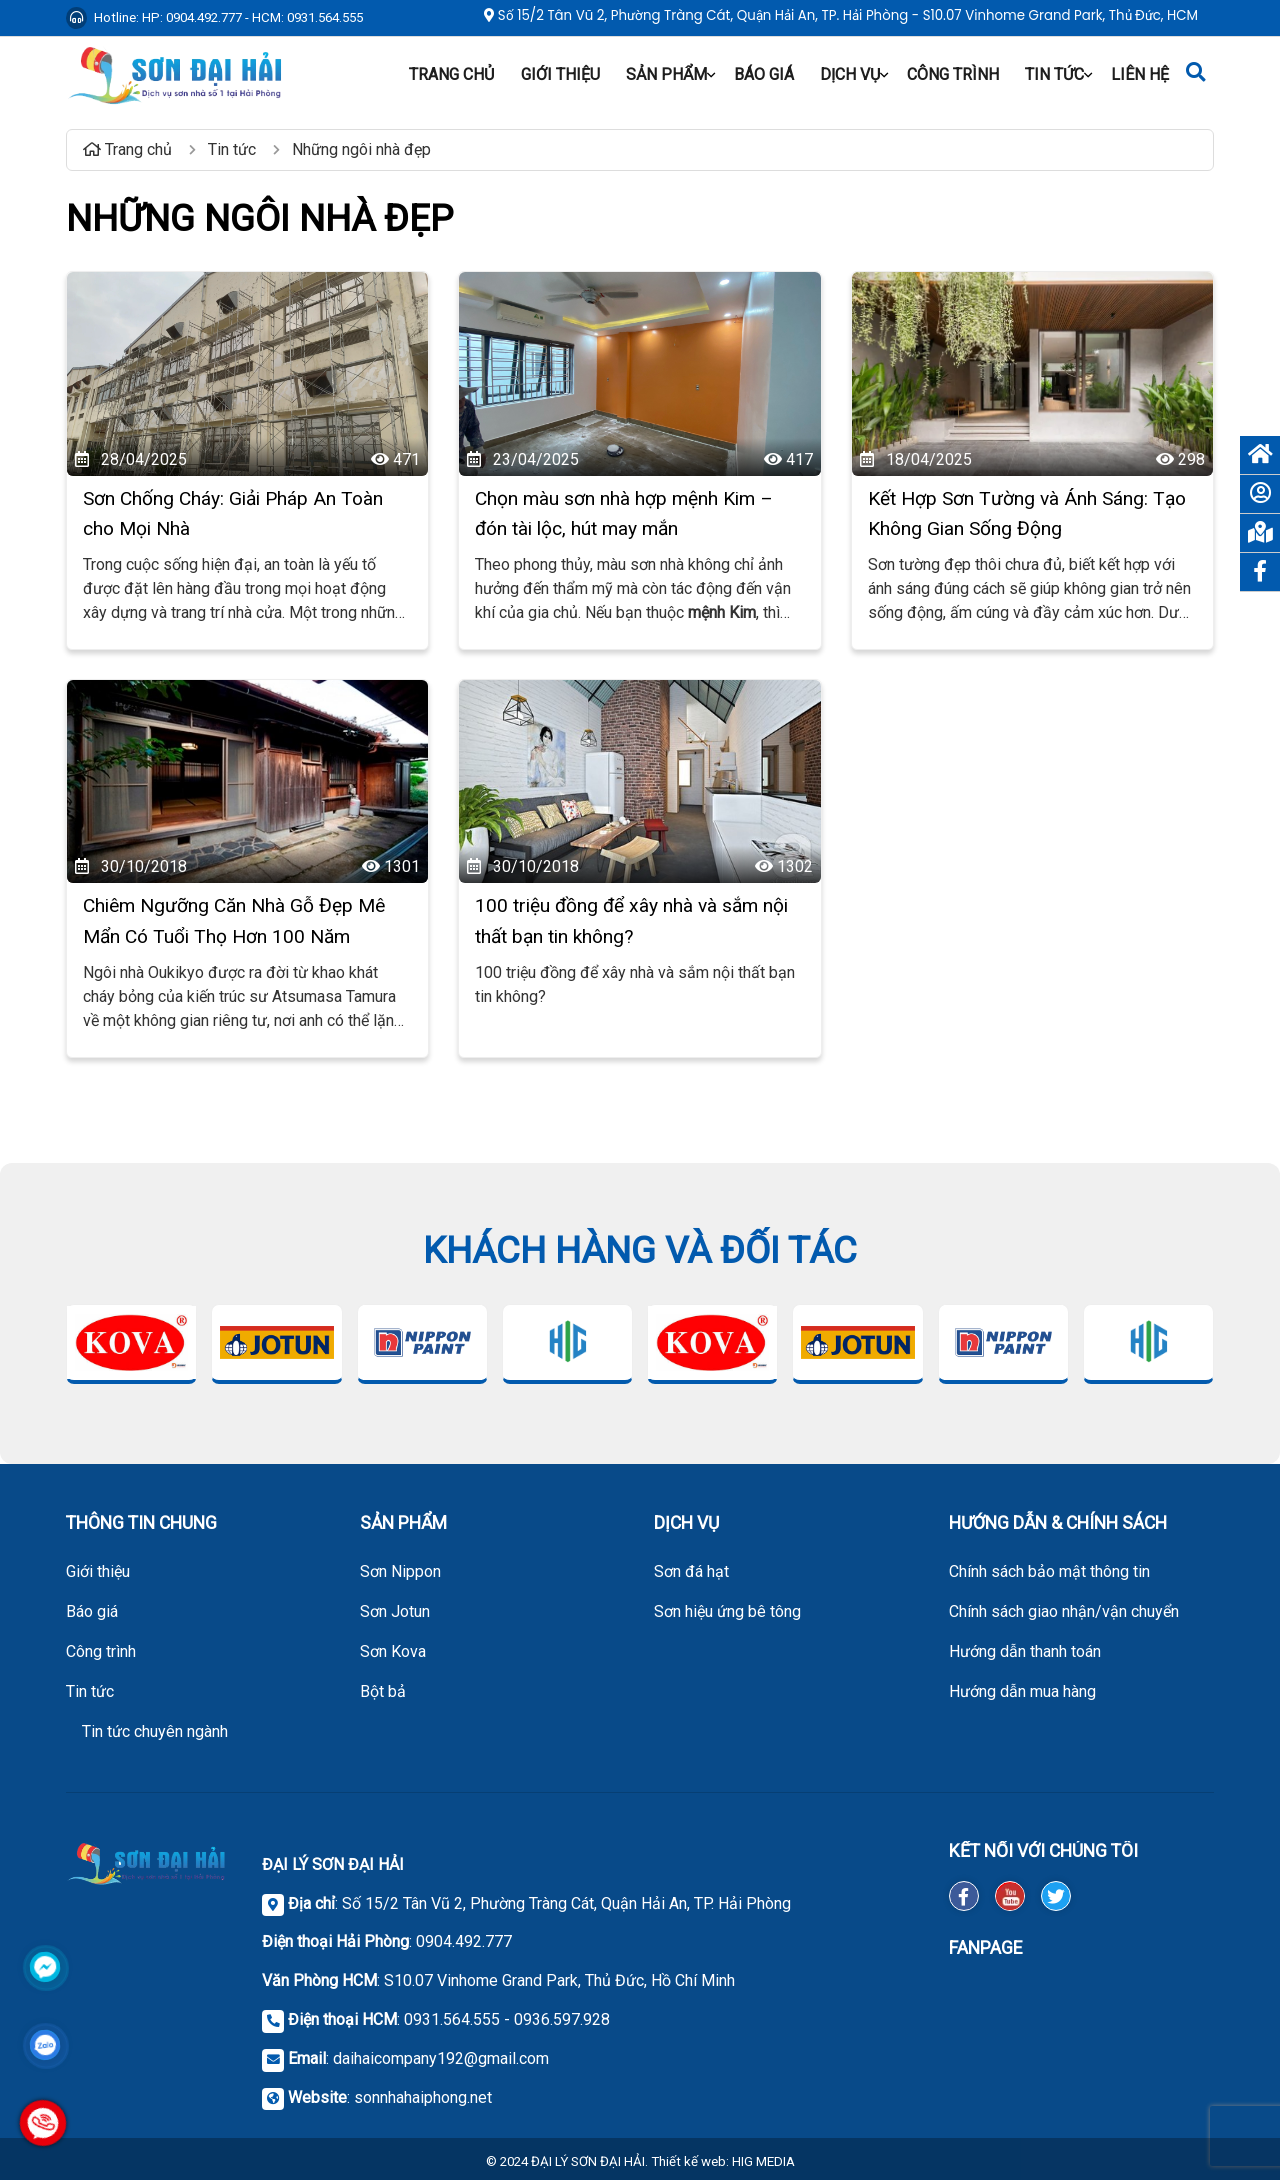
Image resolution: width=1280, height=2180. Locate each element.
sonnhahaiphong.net (423, 2097)
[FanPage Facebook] (1081, 2039)
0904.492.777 (464, 1941)
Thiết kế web (688, 2161)
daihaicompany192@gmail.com (441, 2058)
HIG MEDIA (763, 2161)
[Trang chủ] (1260, 455)
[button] (711, 75)
